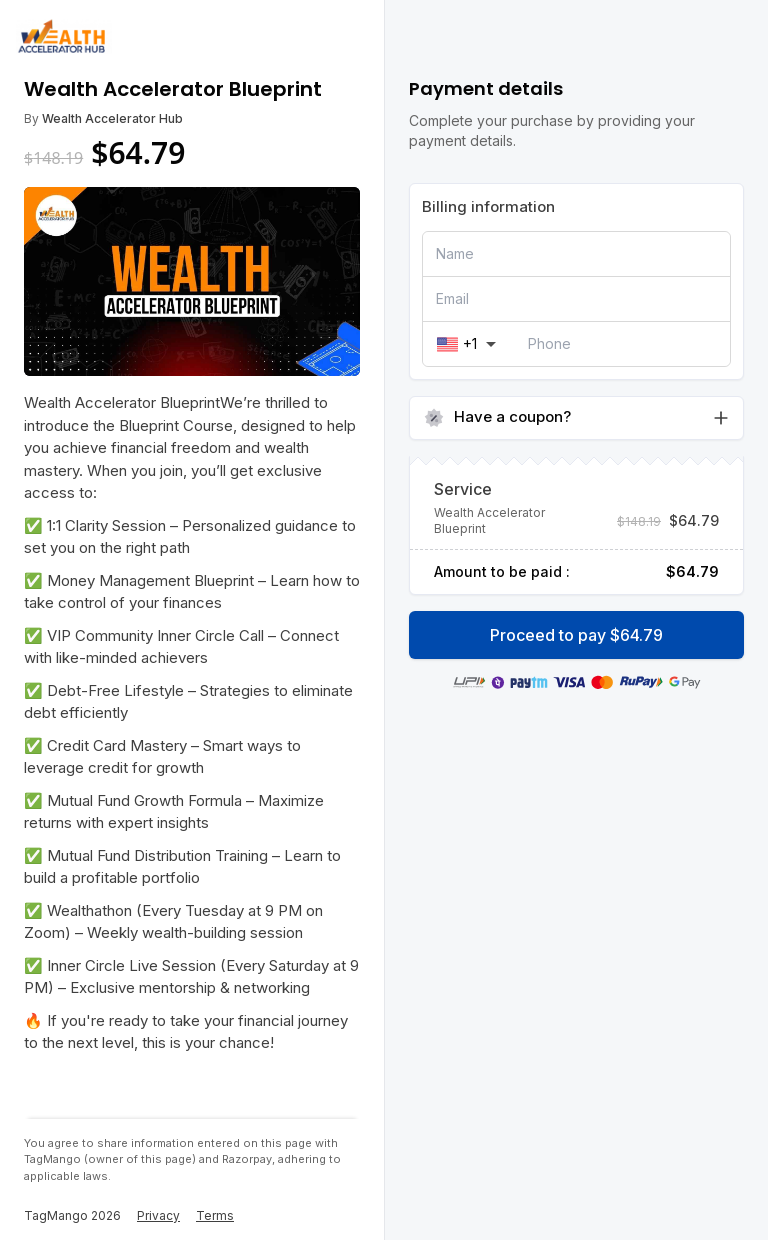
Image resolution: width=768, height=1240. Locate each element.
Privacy (158, 1215)
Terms (215, 1215)
